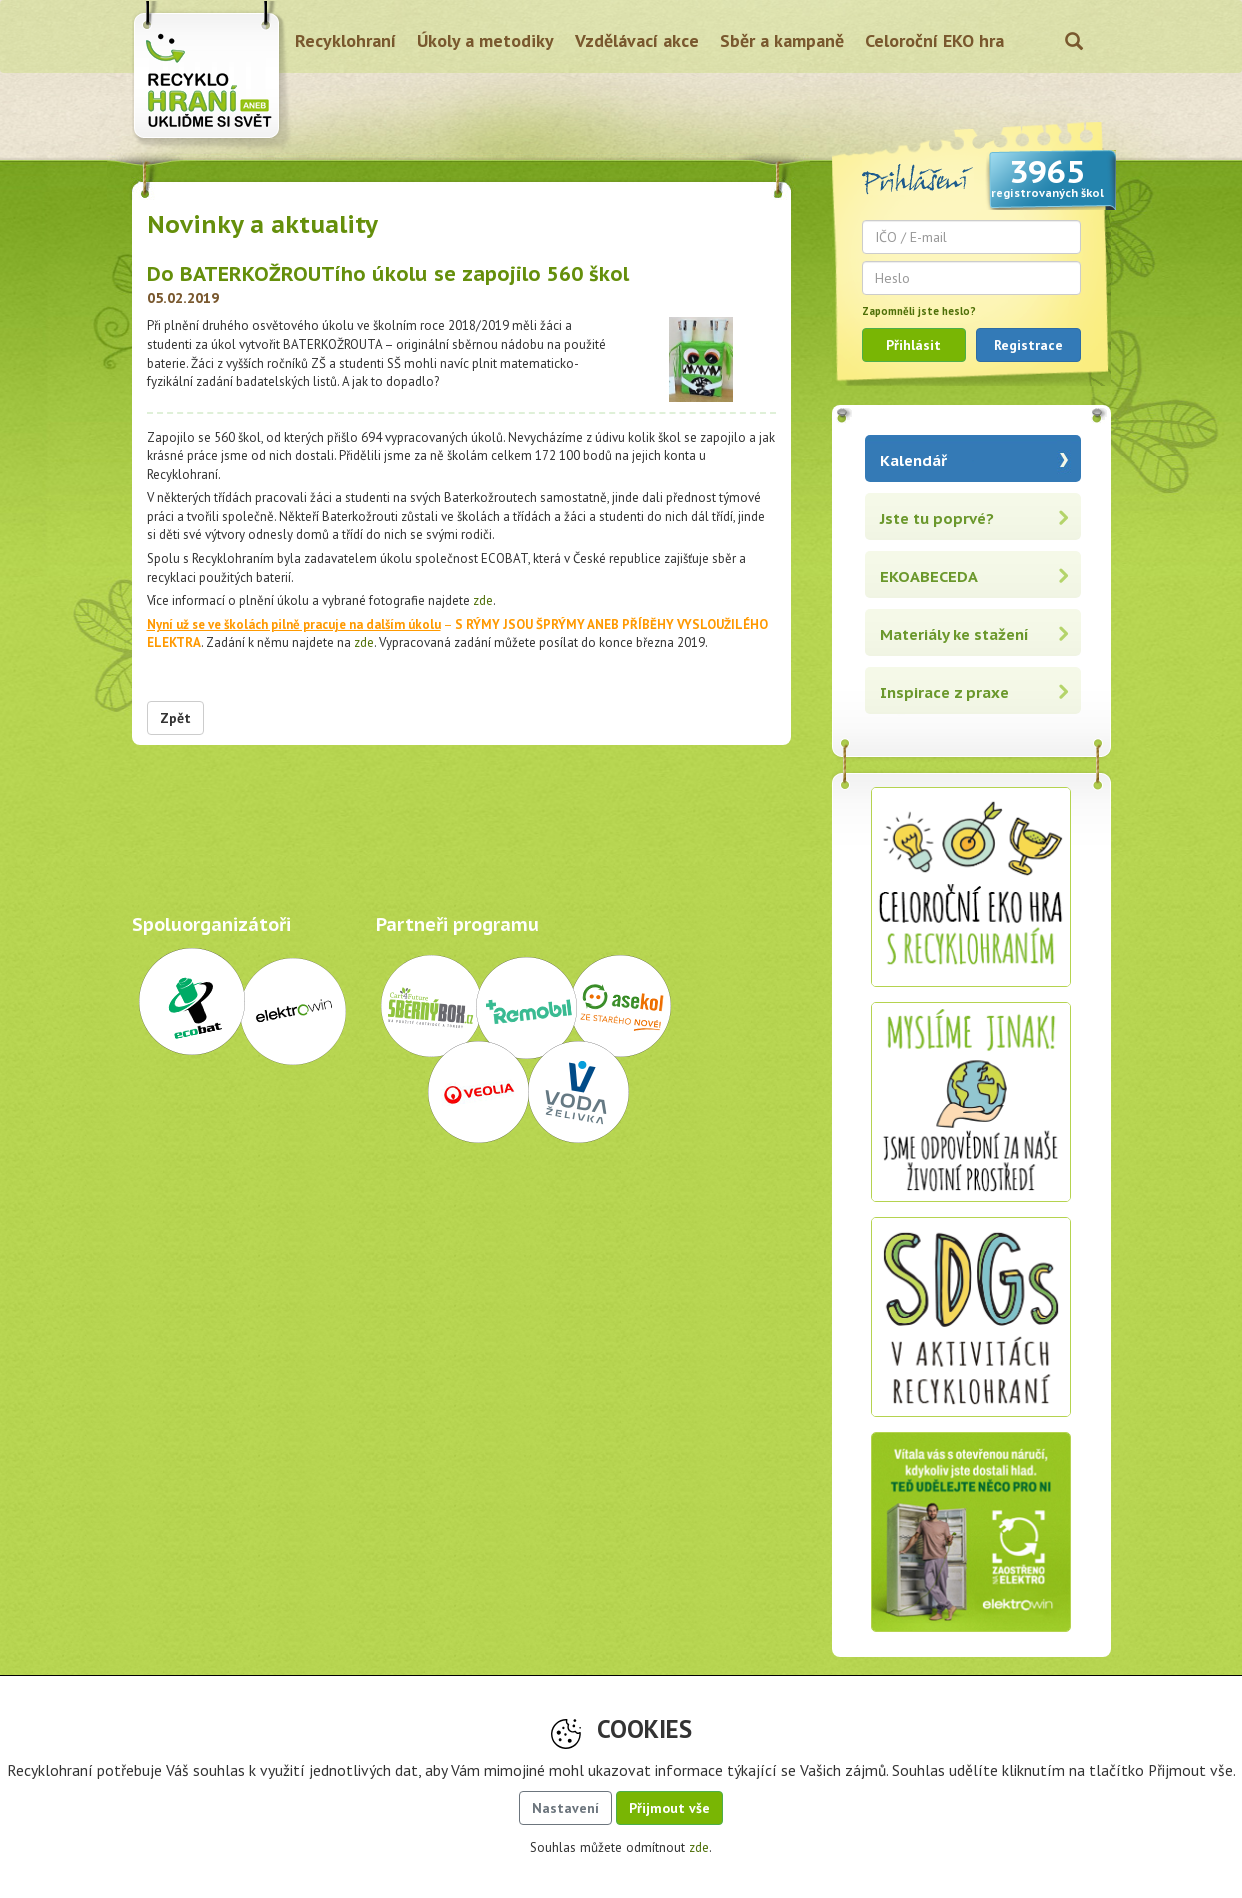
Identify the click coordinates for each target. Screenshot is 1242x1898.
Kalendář (913, 460)
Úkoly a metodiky (485, 40)
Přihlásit (913, 345)
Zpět (175, 718)
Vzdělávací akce (637, 40)
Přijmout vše (669, 1808)
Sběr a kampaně (782, 40)
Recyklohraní (345, 40)
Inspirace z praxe (944, 692)
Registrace (1028, 345)
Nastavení (565, 1808)
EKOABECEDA (929, 576)
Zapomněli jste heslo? (919, 311)
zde (483, 600)
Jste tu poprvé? (937, 518)
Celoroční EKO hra (934, 40)
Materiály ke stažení (954, 634)
